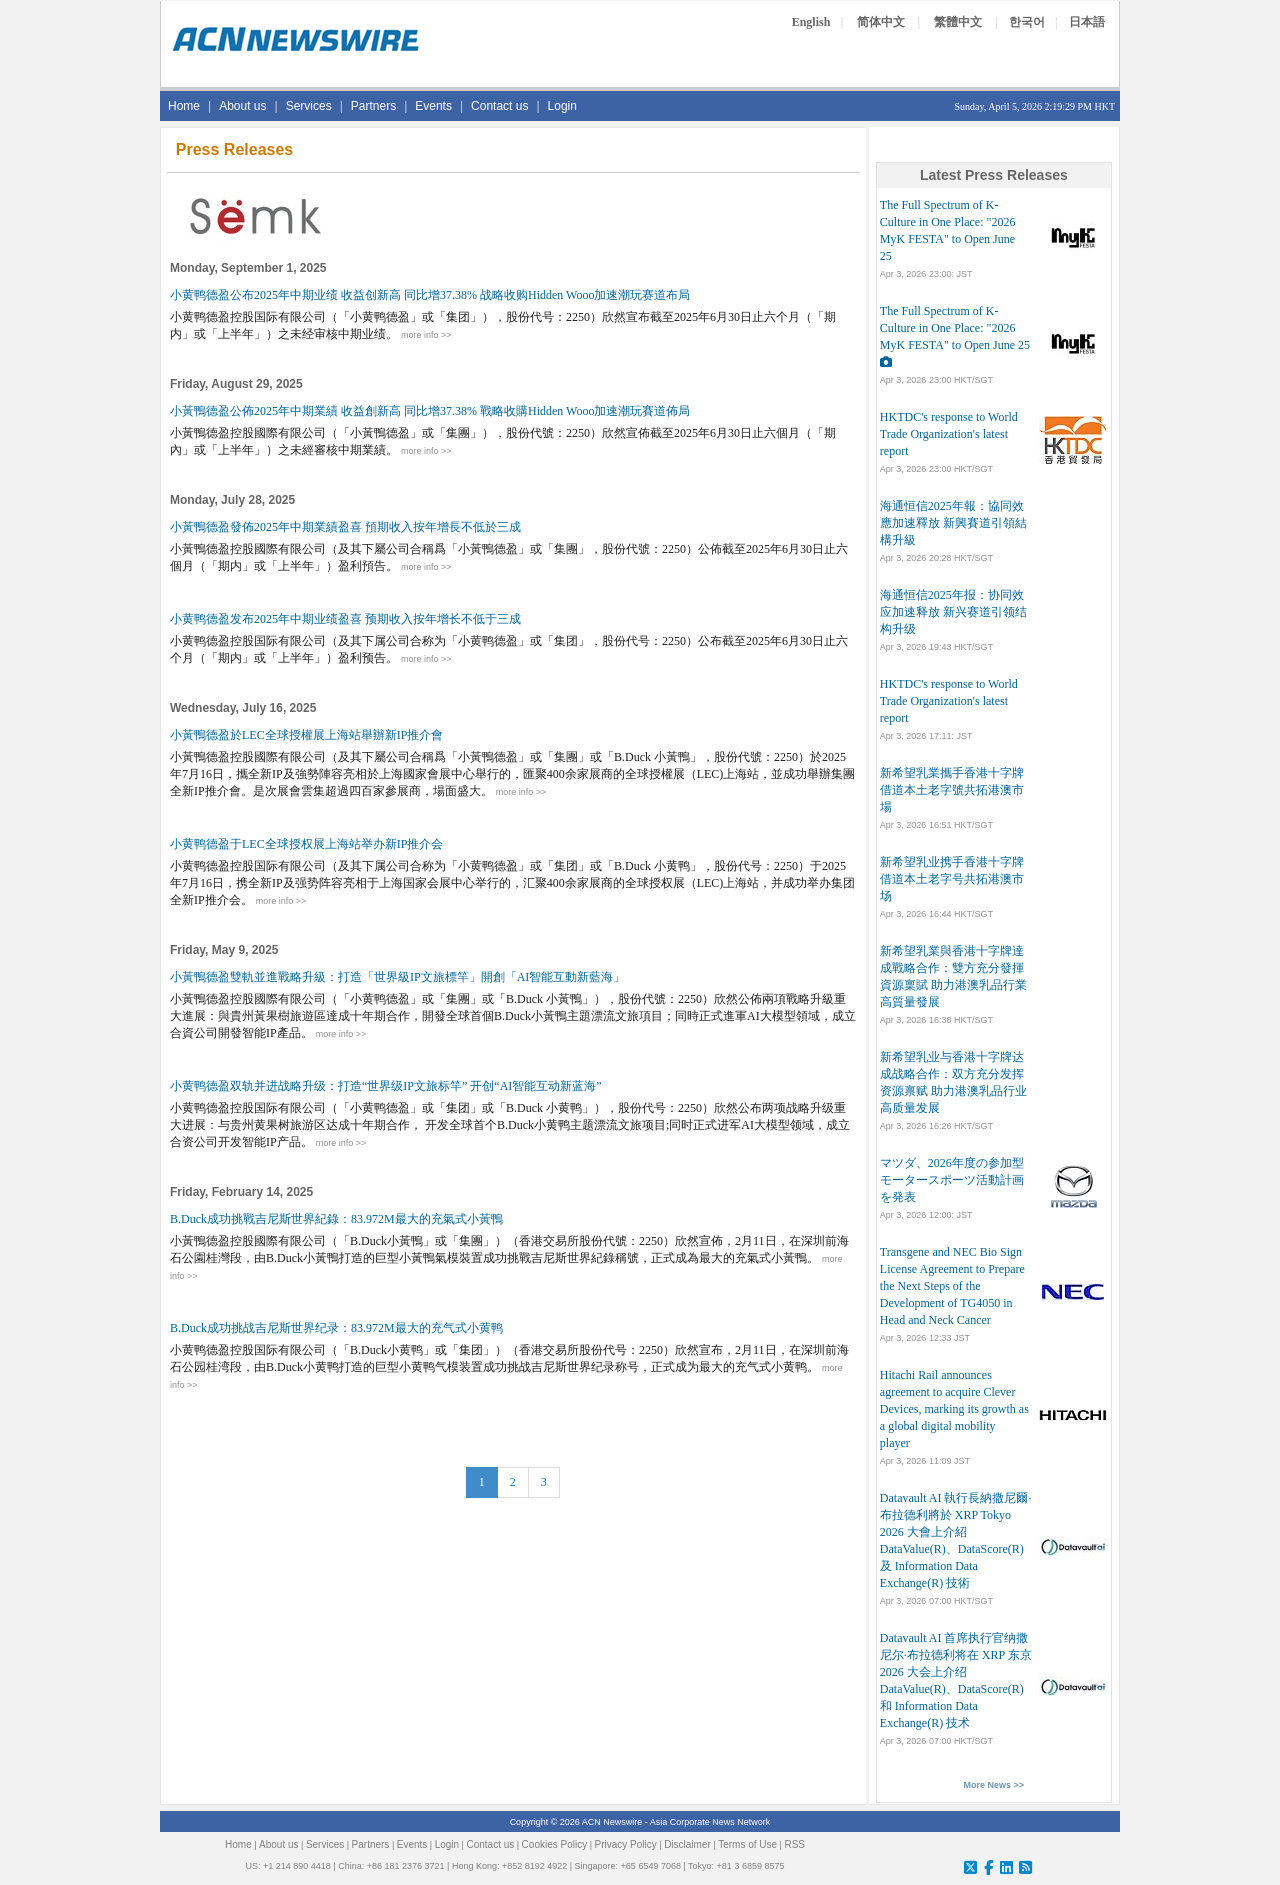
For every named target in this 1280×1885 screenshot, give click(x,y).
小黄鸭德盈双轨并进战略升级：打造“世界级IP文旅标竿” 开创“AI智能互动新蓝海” (386, 1086)
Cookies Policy (555, 1844)
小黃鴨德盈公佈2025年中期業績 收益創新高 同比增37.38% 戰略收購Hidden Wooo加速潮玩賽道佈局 (430, 411)
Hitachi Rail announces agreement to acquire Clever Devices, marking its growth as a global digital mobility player (954, 1409)
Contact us (499, 106)
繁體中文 (958, 22)
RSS (794, 1844)
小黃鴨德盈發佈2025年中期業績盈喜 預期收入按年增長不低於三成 (345, 527)
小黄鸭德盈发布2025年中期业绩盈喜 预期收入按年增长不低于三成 (345, 619)
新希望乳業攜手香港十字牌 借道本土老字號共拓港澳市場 (952, 790)
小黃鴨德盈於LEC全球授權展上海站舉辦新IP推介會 (306, 735)
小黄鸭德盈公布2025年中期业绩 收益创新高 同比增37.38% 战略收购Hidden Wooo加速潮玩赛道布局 (430, 295)
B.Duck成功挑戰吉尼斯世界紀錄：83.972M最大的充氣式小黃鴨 (336, 1219)
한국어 (1027, 22)
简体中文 (881, 22)
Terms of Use (747, 1844)
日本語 (1087, 22)
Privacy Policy (626, 1844)
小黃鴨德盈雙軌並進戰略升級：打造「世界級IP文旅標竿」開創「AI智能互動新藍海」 (397, 977)
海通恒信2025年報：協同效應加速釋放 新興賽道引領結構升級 (953, 523)
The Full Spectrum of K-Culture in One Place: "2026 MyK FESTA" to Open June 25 (955, 328)
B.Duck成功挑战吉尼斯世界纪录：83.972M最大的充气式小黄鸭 (336, 1328)
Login (562, 106)
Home (184, 106)
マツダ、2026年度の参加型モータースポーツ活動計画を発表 (952, 1180)
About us (242, 106)
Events (433, 106)
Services (309, 106)
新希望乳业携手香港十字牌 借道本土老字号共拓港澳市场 (952, 879)
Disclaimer (687, 1844)
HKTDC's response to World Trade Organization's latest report (949, 434)
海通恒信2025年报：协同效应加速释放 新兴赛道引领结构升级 (953, 612)
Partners (373, 106)
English (811, 22)
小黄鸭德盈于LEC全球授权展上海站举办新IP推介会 (306, 844)
